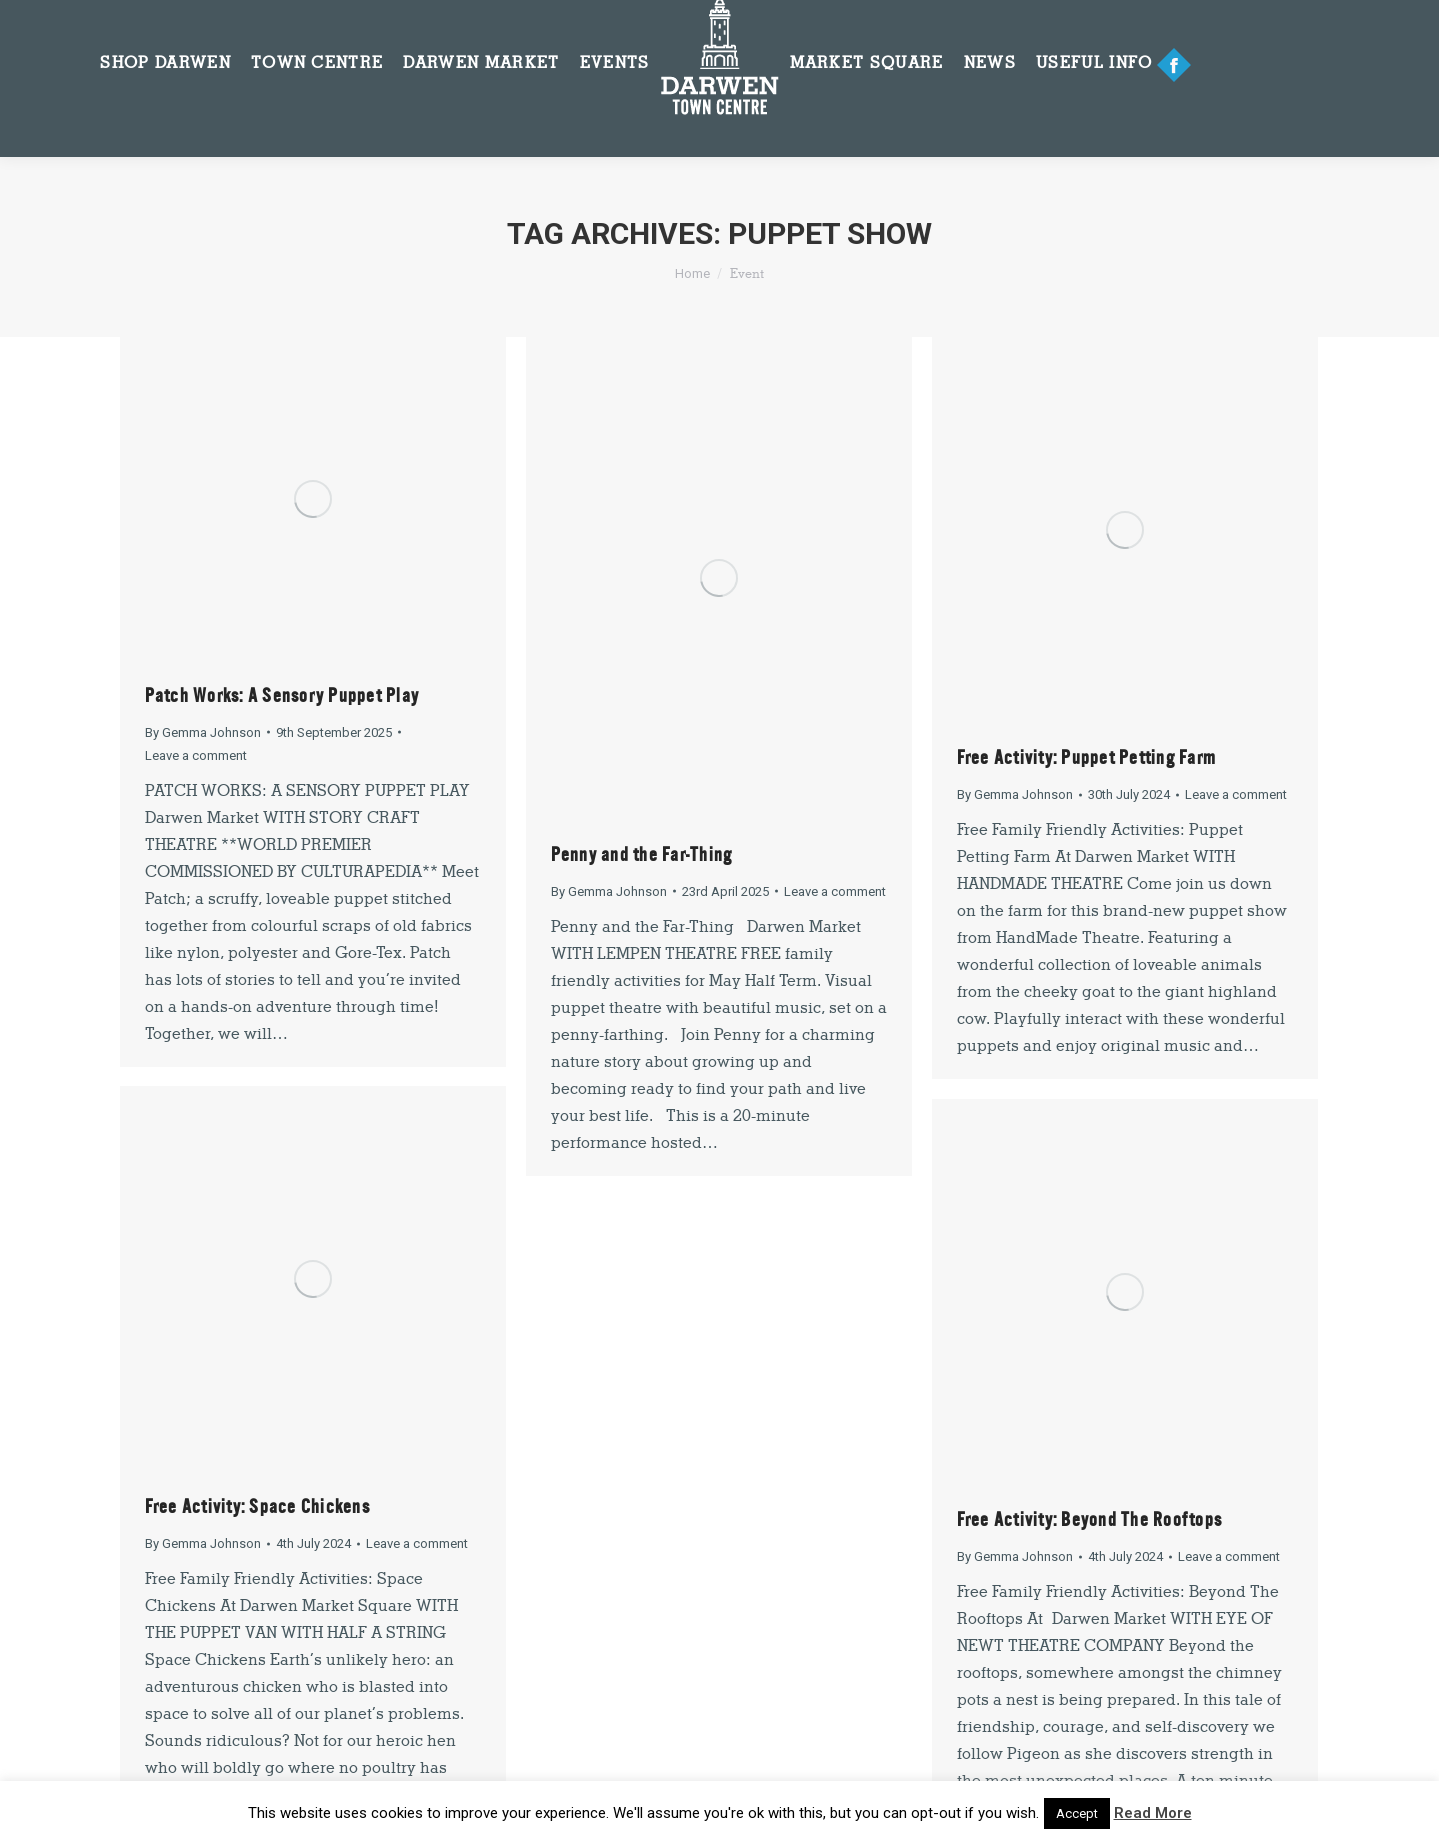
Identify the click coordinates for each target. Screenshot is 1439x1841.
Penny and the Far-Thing (642, 854)
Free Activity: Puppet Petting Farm (1087, 757)
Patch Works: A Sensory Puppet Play (282, 695)
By (203, 732)
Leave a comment (196, 755)
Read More (1153, 1813)
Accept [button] (1077, 1813)
